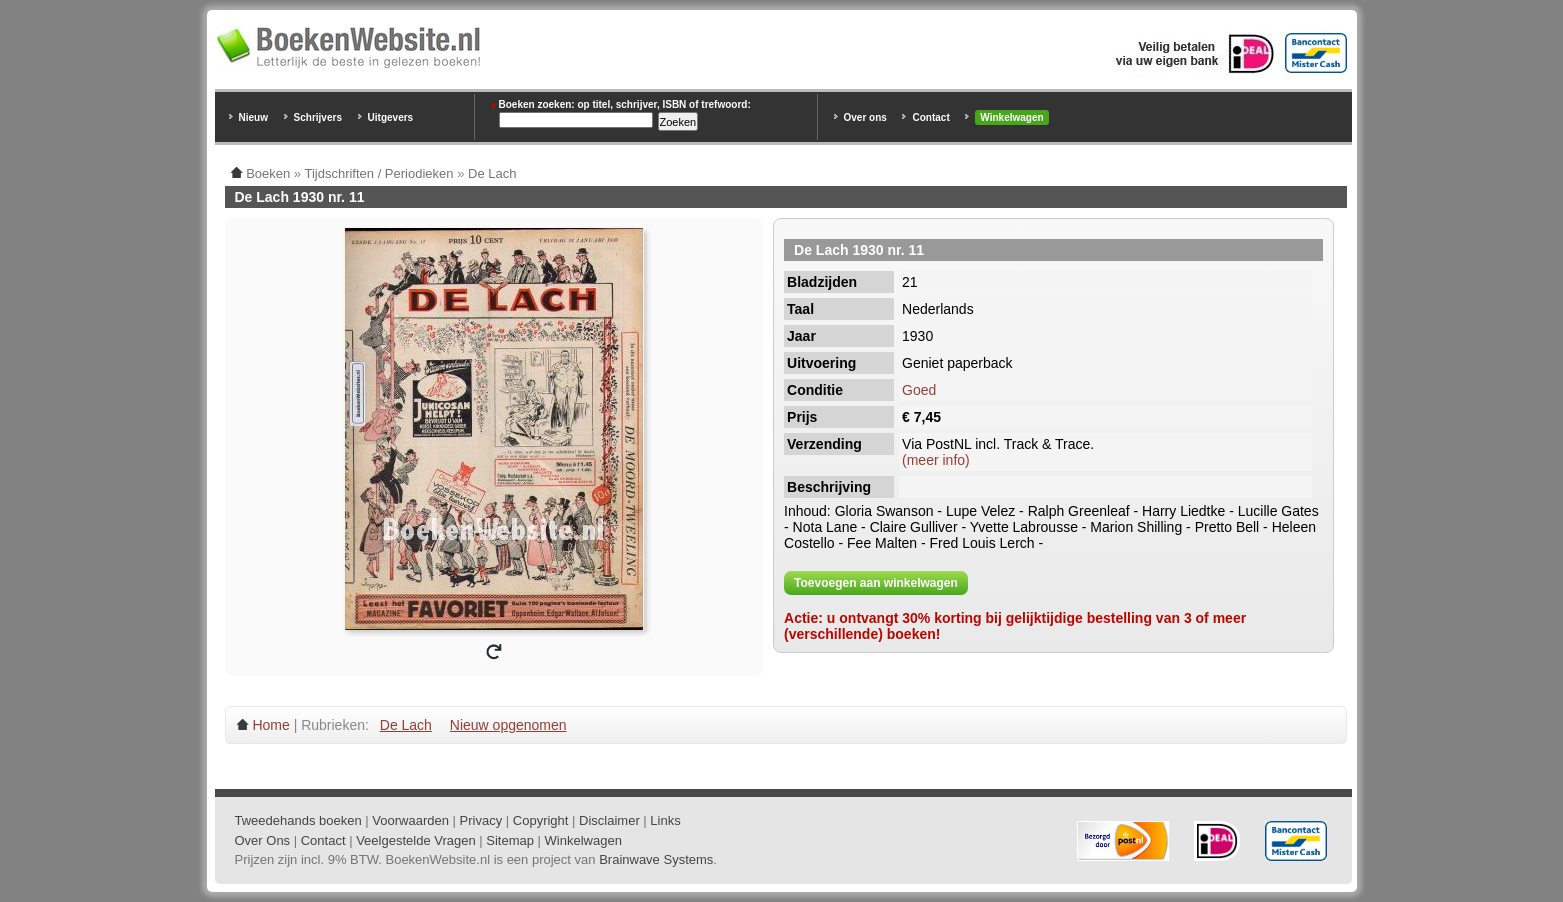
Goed (919, 390)
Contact (930, 117)
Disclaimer (609, 820)
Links (665, 820)
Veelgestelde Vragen (416, 840)
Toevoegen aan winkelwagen (876, 583)
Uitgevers (391, 117)
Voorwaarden (410, 820)
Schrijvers (318, 117)
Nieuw (253, 117)
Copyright (541, 820)
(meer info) (936, 460)
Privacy (481, 820)
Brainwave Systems (656, 859)
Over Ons (263, 840)
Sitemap (510, 840)
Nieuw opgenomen (508, 725)
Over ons (865, 117)
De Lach (406, 725)
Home (270, 725)
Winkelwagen (1011, 117)
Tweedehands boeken (298, 820)
